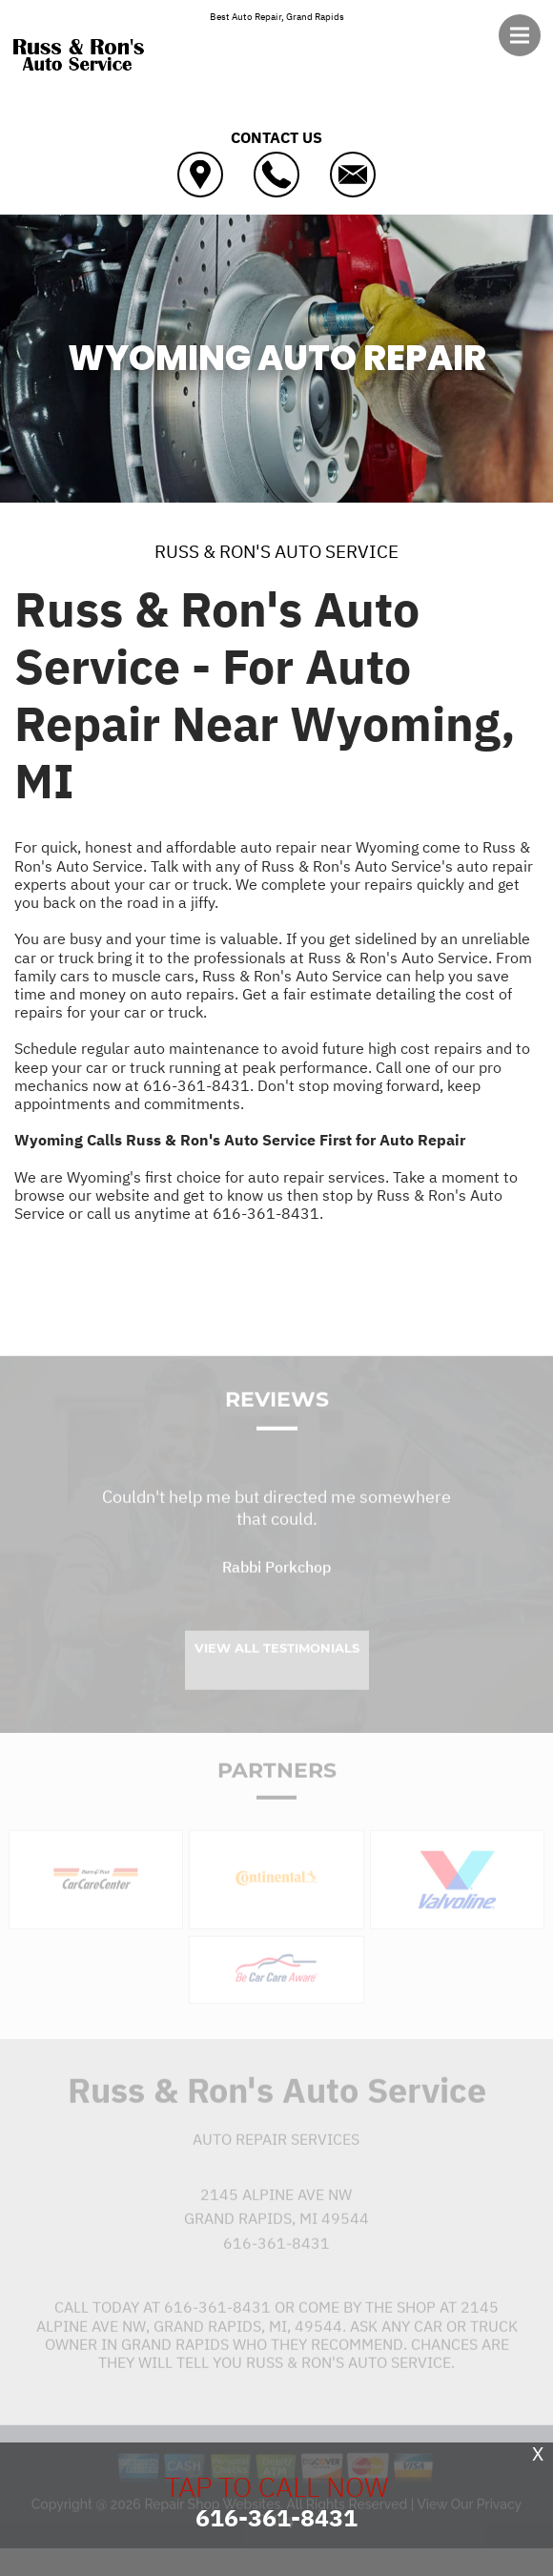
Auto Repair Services (276, 2157)
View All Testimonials (277, 1665)
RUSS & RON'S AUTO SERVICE (276, 551)
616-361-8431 (196, 1085)
